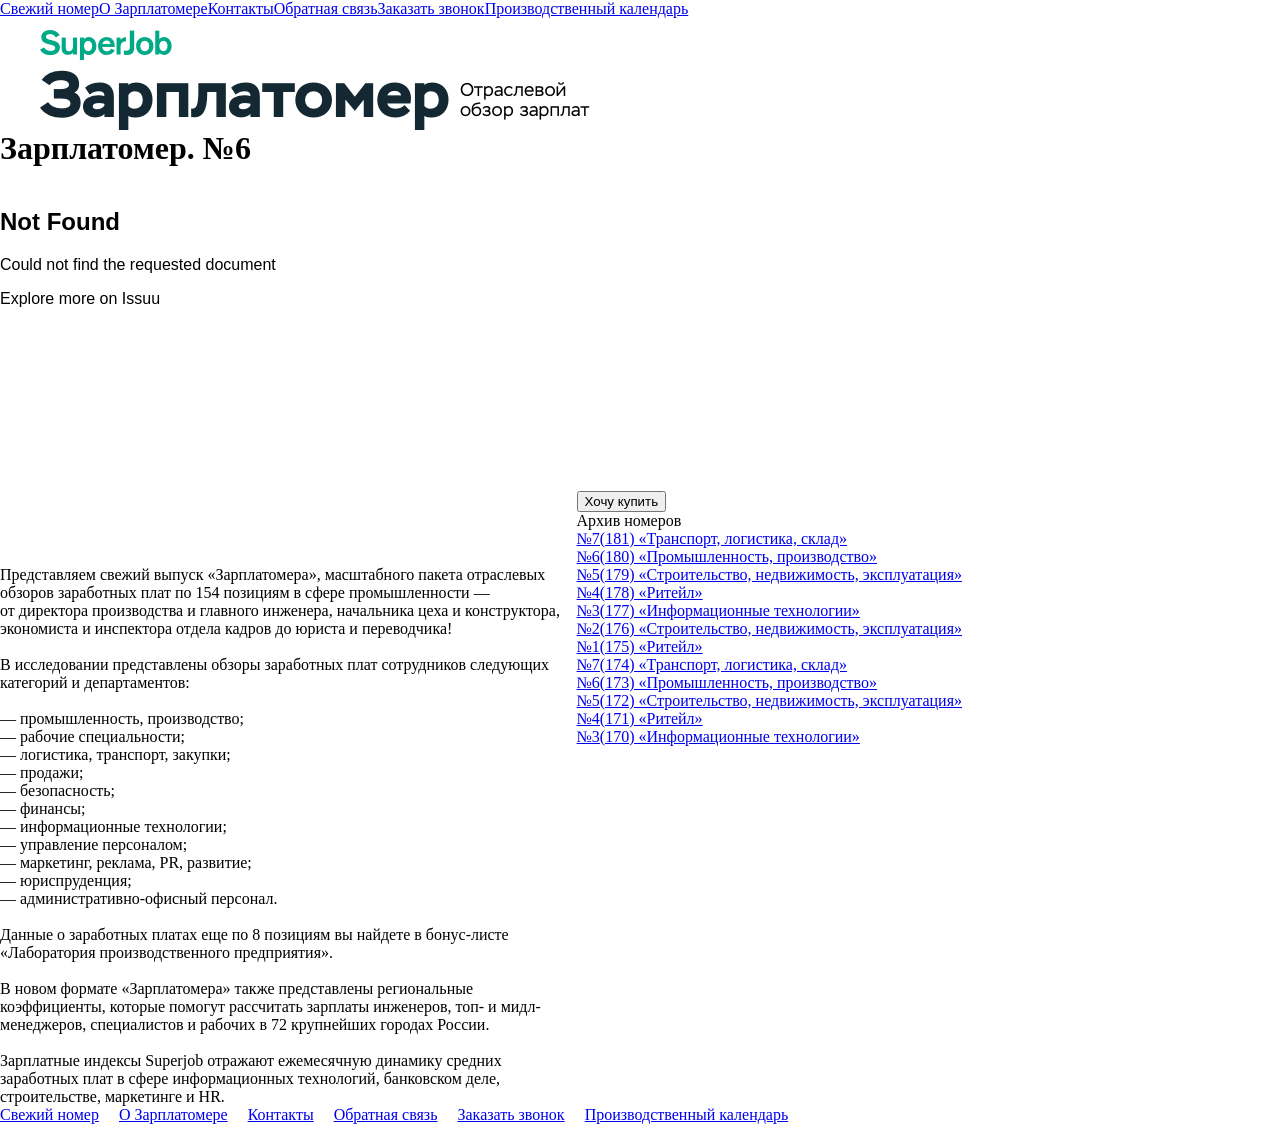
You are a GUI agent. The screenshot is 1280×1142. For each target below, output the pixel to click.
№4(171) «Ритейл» (640, 718)
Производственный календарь (587, 8)
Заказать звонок (430, 8)
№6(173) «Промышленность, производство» (727, 682)
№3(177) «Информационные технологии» (718, 610)
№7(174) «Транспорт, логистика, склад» (712, 664)
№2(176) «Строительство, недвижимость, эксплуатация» (769, 628)
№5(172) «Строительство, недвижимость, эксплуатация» (769, 700)
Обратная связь (326, 8)
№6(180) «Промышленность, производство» (727, 556)
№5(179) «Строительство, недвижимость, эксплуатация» (769, 574)
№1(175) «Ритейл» (640, 646)
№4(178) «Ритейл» (640, 592)
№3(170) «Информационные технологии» (718, 736)
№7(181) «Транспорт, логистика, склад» (712, 538)
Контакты (241, 8)
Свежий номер (49, 8)
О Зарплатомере (153, 8)
